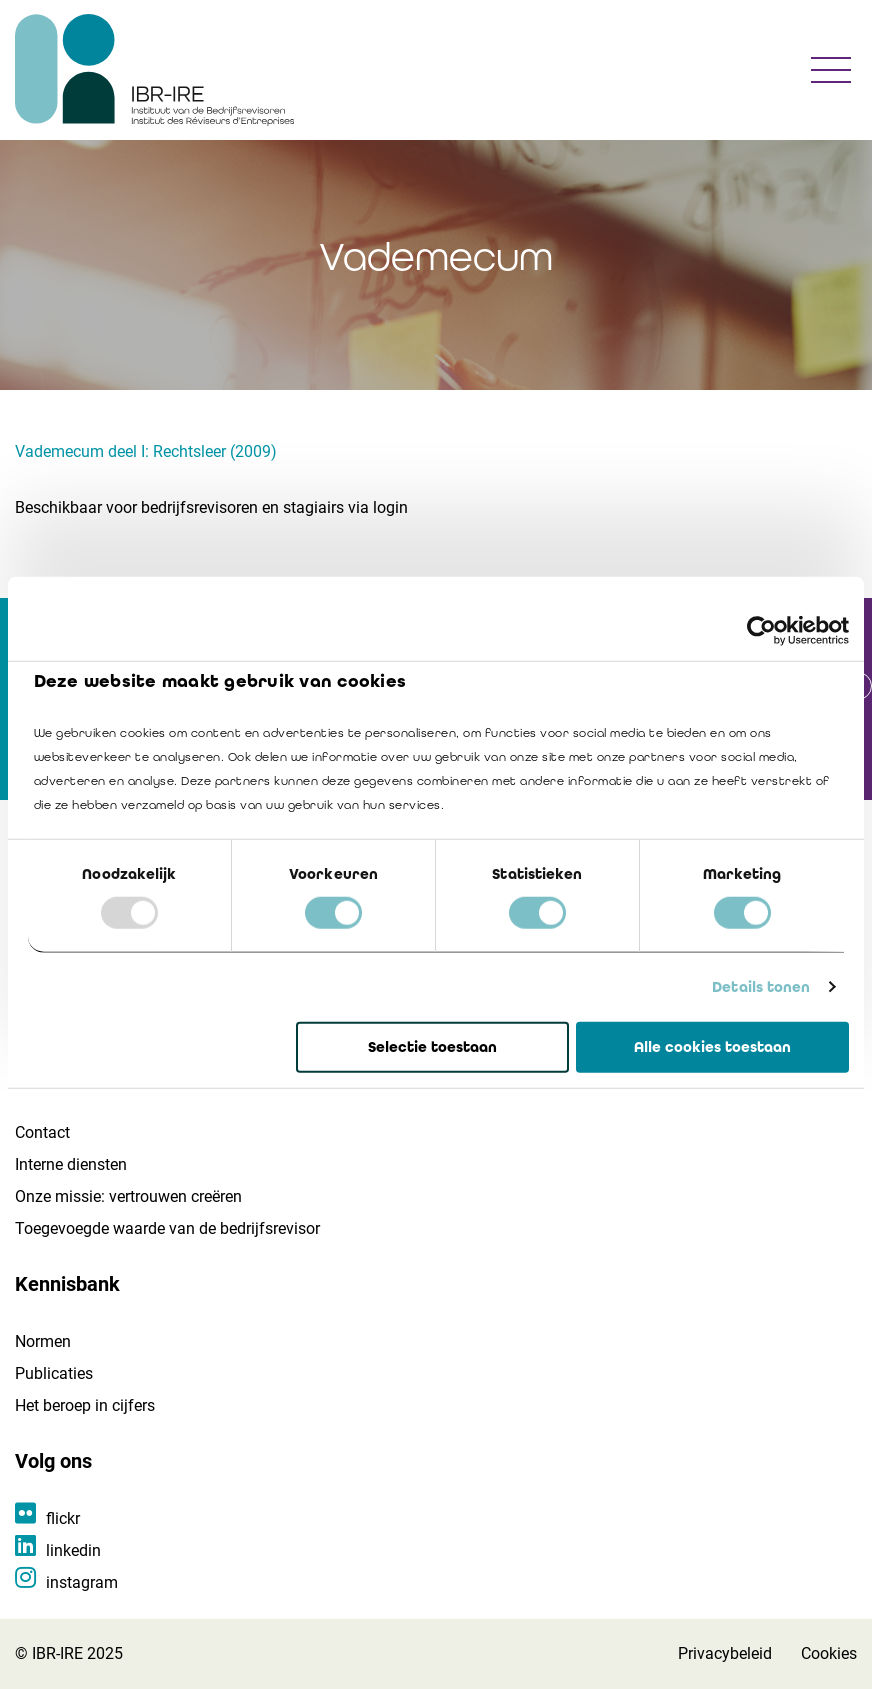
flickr (63, 1518)
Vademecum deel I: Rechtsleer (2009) (146, 451)
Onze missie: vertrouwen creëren (128, 1196)
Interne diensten (71, 1164)
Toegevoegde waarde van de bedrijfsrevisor (167, 1228)
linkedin (73, 1550)
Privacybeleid (725, 1653)
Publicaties (54, 1373)
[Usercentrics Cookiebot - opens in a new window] (761, 630)
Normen (43, 1341)
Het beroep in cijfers (85, 1405)
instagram (82, 1582)
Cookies (829, 1653)
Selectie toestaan (432, 1047)
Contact (42, 1132)
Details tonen (761, 987)
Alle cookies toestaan (712, 1047)
